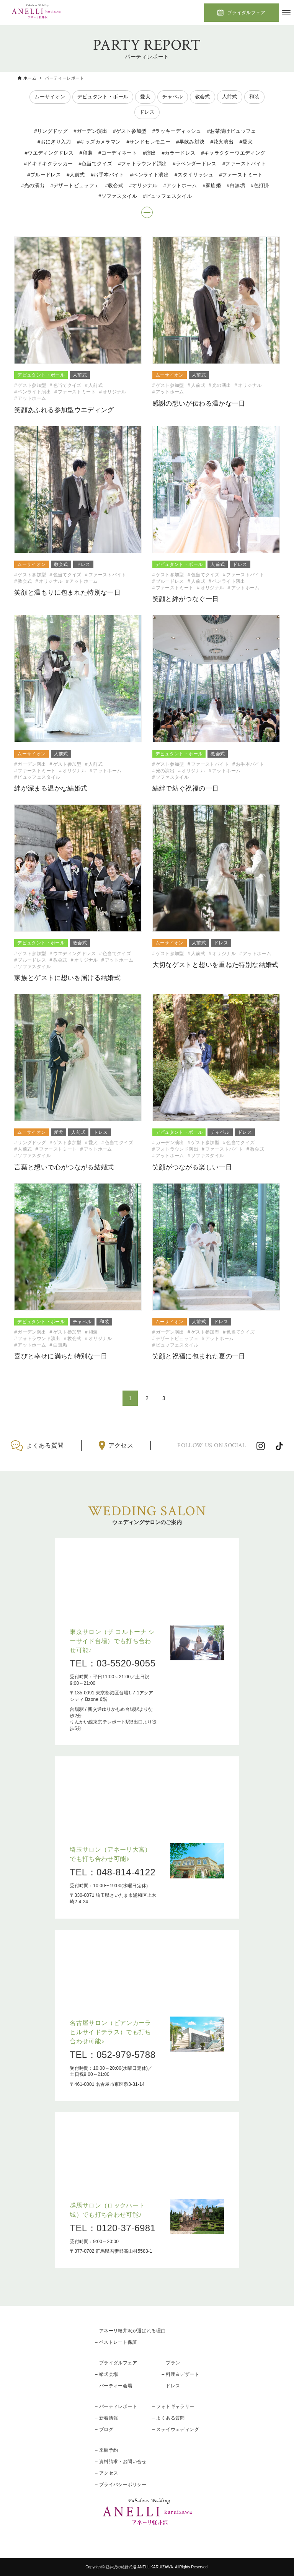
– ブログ (104, 2429)
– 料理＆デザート (180, 2374)
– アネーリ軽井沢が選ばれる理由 (130, 2330)
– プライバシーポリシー (121, 2484)
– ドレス (171, 2386)
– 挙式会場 (106, 2374)
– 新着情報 (106, 2418)
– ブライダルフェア (116, 2363)
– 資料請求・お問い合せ (121, 2461)
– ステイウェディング (175, 2429)
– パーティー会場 (113, 2386)
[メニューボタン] (286, 12)
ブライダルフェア (246, 12)
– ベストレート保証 (116, 2342)
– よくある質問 (168, 2418)
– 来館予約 (106, 2450)
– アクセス (106, 2473)
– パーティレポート (116, 2406)
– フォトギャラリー (173, 2406)
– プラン (171, 2363)
